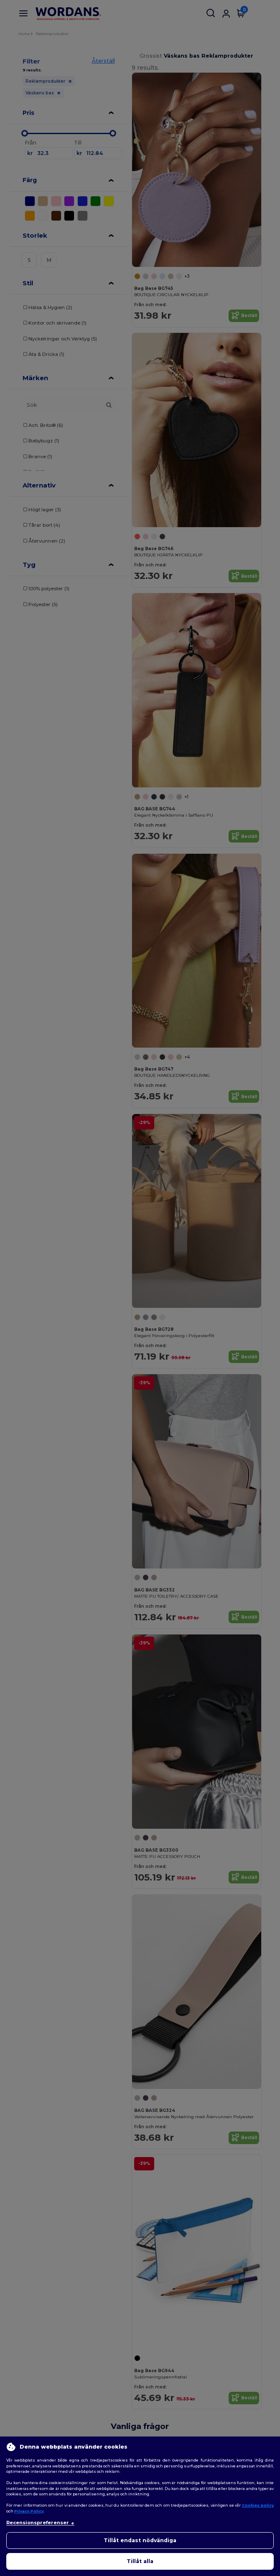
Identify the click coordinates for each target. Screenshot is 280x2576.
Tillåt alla (140, 2561)
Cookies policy (258, 2505)
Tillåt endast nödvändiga (140, 2540)
